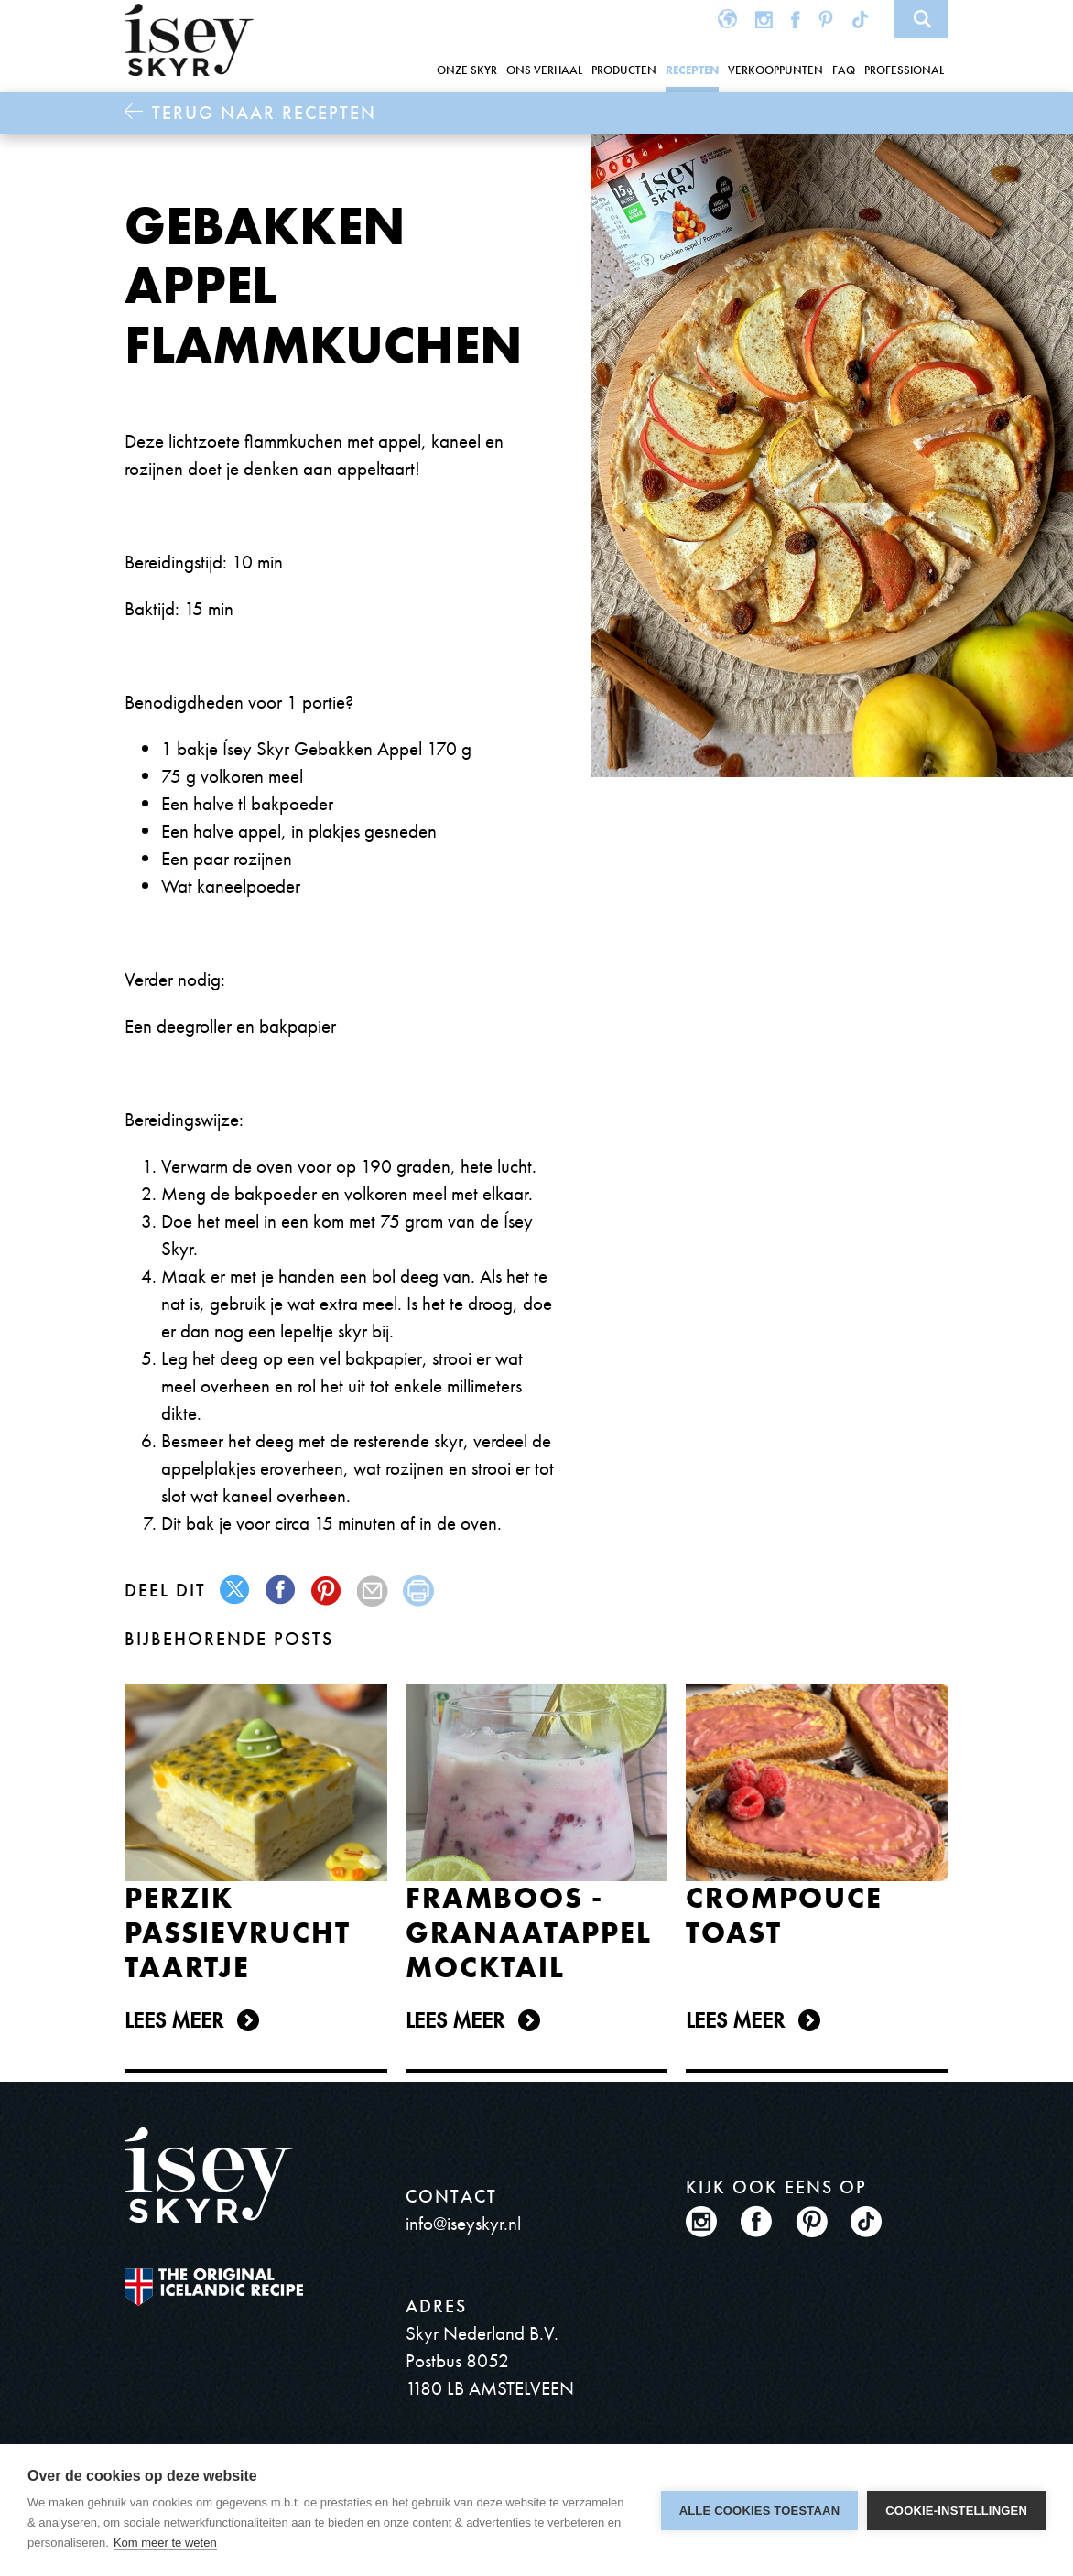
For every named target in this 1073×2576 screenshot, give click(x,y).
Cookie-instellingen (956, 2510)
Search (921, 19)
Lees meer (174, 2020)
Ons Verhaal (544, 70)
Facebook (795, 18)
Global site (727, 18)
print (419, 1591)
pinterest (327, 1591)
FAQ (843, 70)
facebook (282, 1591)
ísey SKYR (189, 40)
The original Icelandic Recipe (214, 2287)
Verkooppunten (775, 70)
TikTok (862, 18)
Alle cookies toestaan (759, 2510)
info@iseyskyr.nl (463, 2223)
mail (373, 1591)
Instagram (764, 18)
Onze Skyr (467, 70)
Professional (904, 70)
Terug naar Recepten (264, 112)
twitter (236, 1591)
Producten (623, 70)
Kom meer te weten (165, 2542)
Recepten (692, 70)
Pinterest (825, 18)
